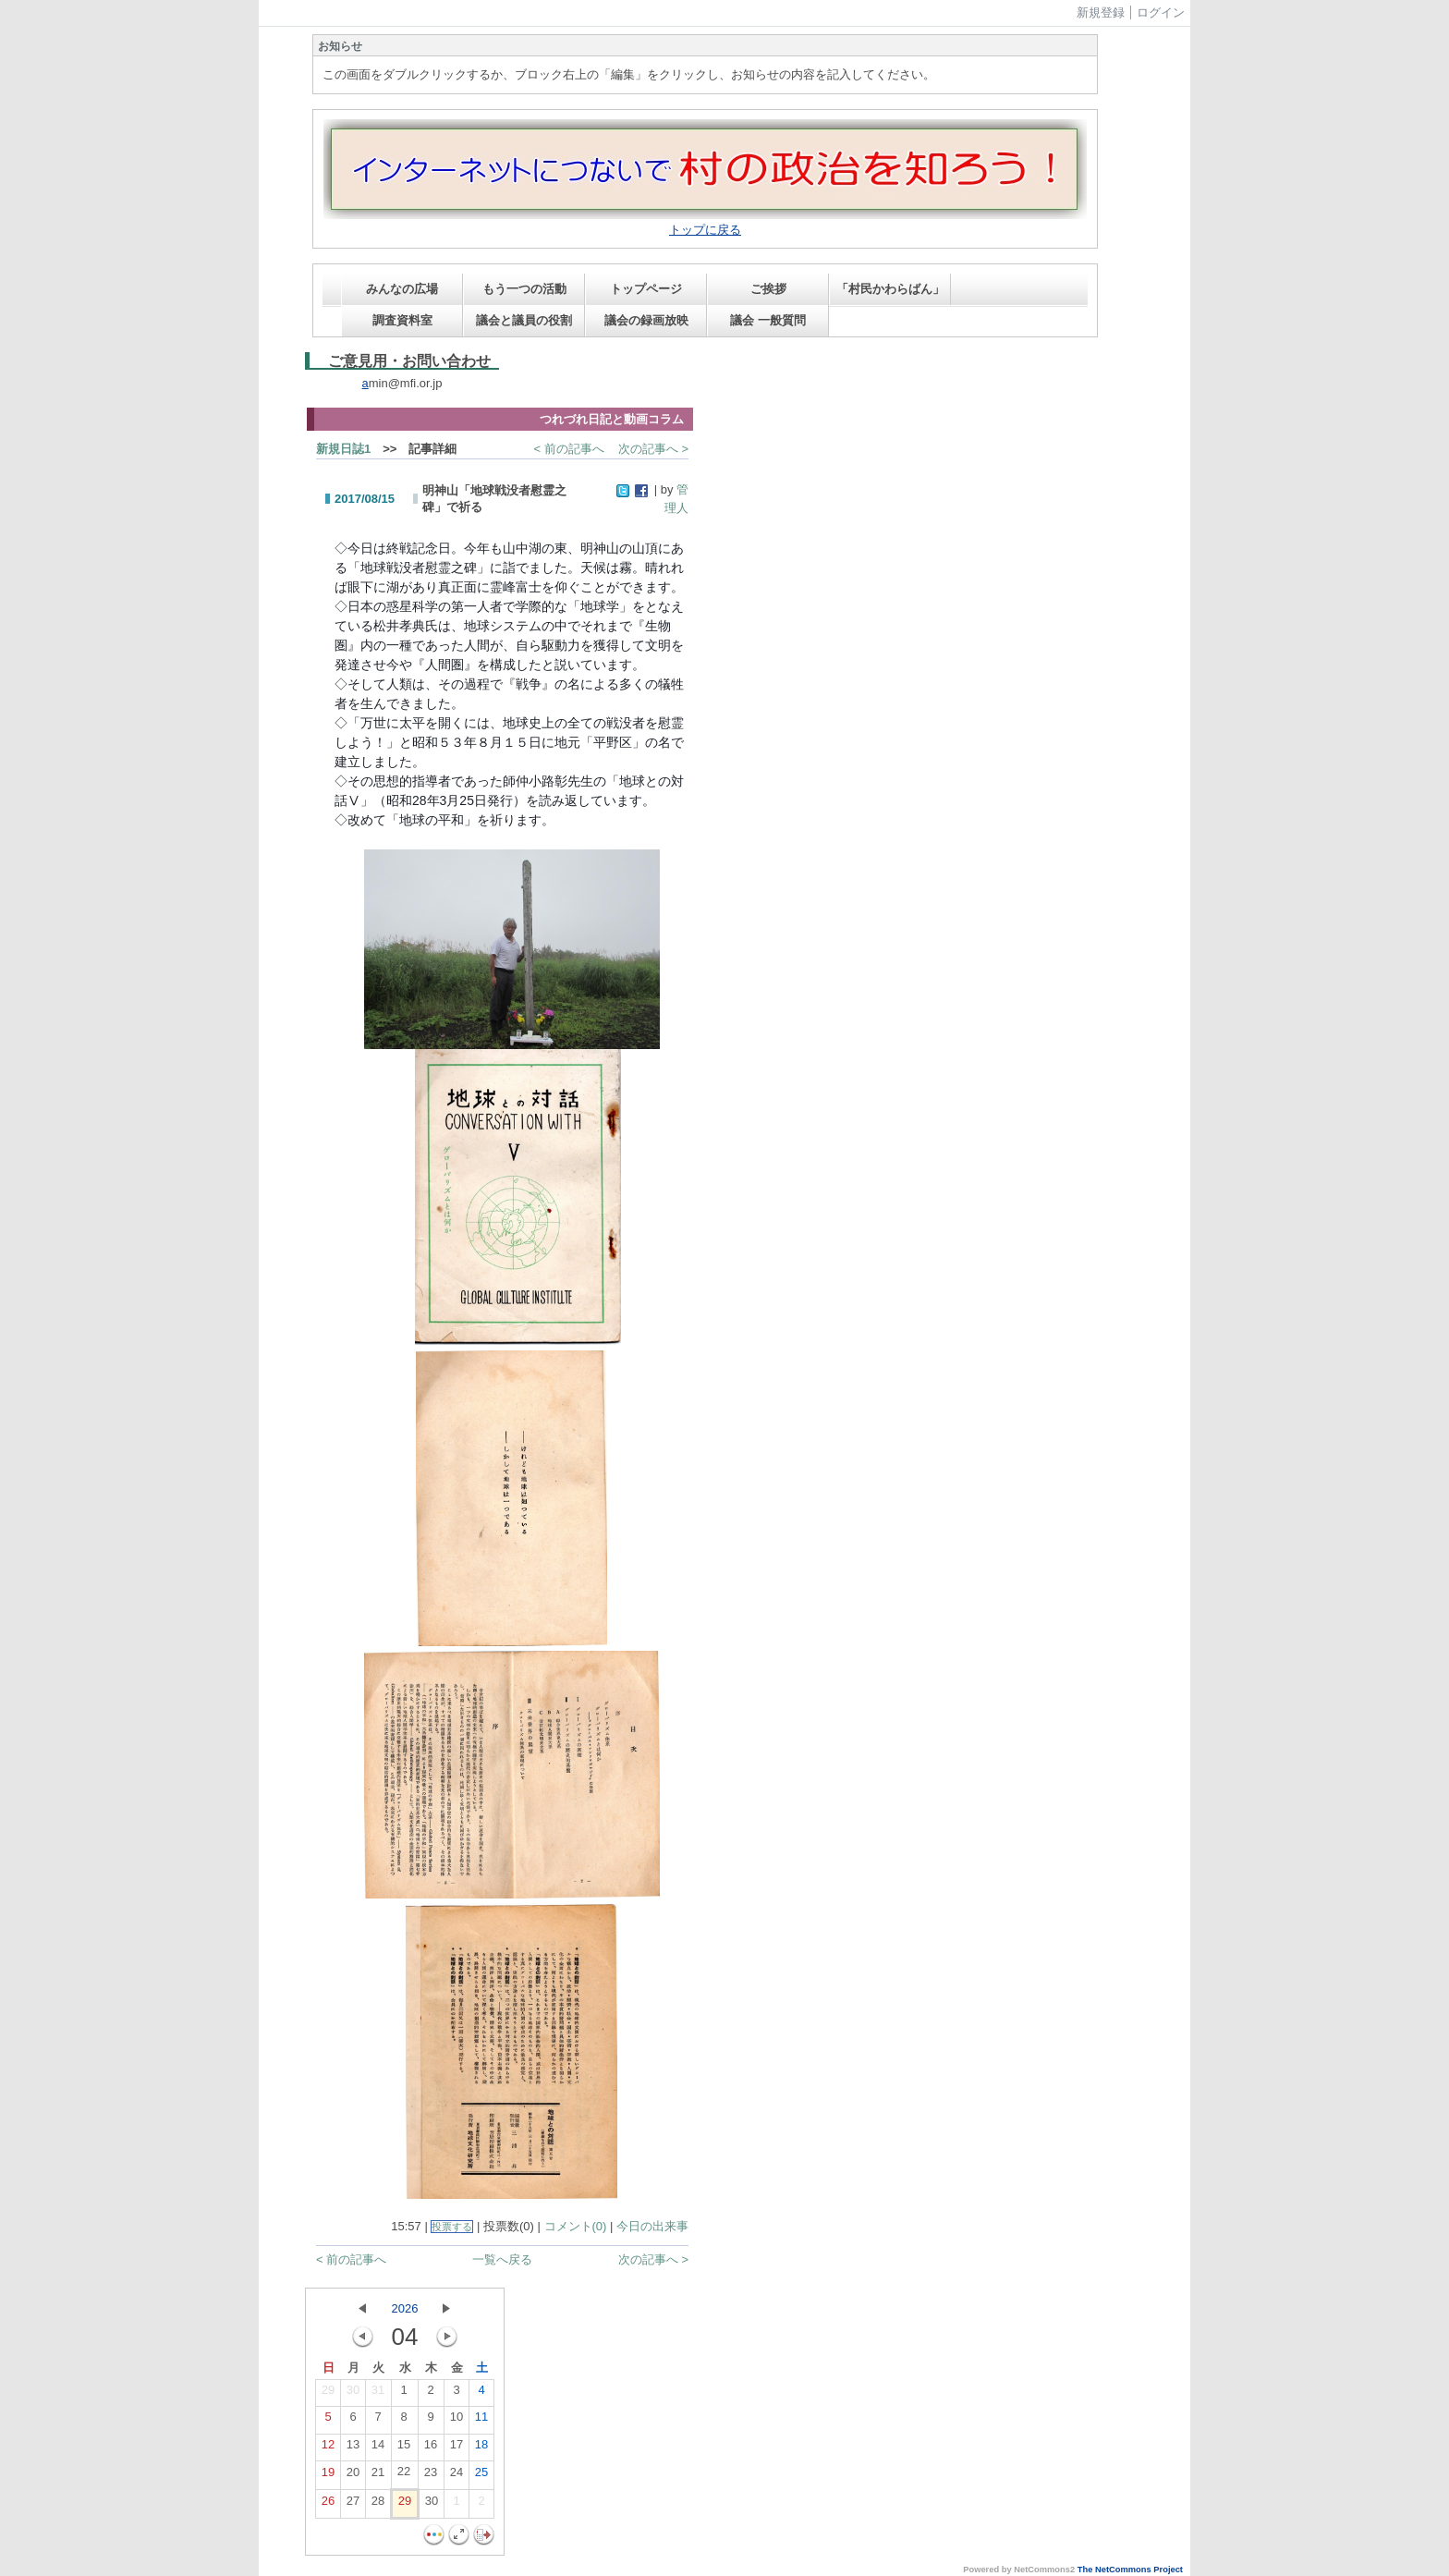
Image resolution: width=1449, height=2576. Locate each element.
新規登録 (1101, 12)
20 (353, 2476)
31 (377, 2394)
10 (456, 2421)
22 (403, 2475)
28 (377, 2505)
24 (456, 2476)
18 (481, 2448)
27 (353, 2505)
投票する (452, 2226)
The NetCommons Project (1130, 2569)
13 (353, 2448)
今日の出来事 (652, 2226)
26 (328, 2505)
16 (430, 2448)
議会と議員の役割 (524, 320)
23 (430, 2476)
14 (377, 2448)
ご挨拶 (768, 289)
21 (377, 2476)
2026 (405, 2308)
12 (328, 2448)
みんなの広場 (402, 289)
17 (456, 2448)
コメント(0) (575, 2226)
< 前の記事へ (569, 449)
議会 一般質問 (768, 320)
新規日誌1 (343, 449)
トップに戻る (705, 230)
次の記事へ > (653, 449)
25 (481, 2476)
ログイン (1161, 12)
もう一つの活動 (524, 289)
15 (403, 2448)
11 (481, 2421)
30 (353, 2394)
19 (328, 2476)
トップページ (646, 289)
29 (328, 2394)
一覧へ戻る (502, 2259)
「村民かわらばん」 (890, 289)
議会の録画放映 (646, 320)
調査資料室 (402, 320)
